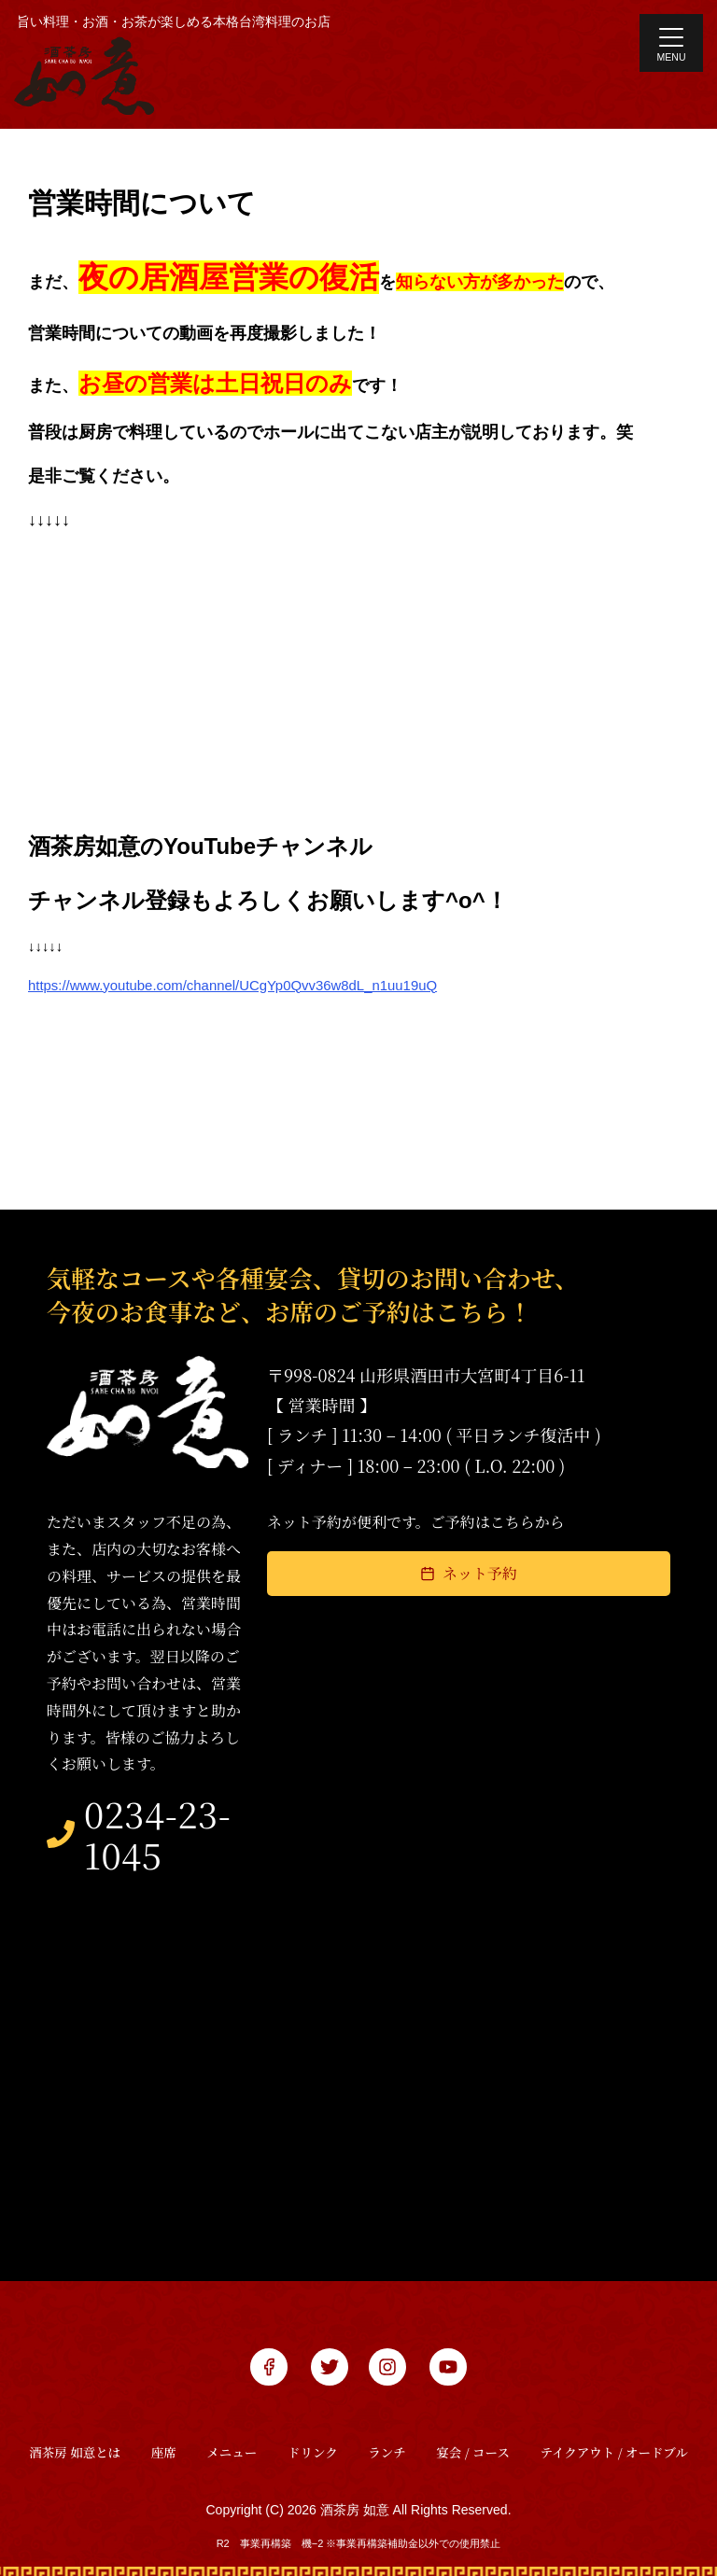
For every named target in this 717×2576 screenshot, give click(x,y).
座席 (163, 2438)
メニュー (231, 2438)
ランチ (387, 2438)
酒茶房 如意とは (74, 2438)
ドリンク (313, 2438)
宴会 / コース (473, 2438)
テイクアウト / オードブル (614, 2438)
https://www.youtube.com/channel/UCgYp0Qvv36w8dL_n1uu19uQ (232, 985)
